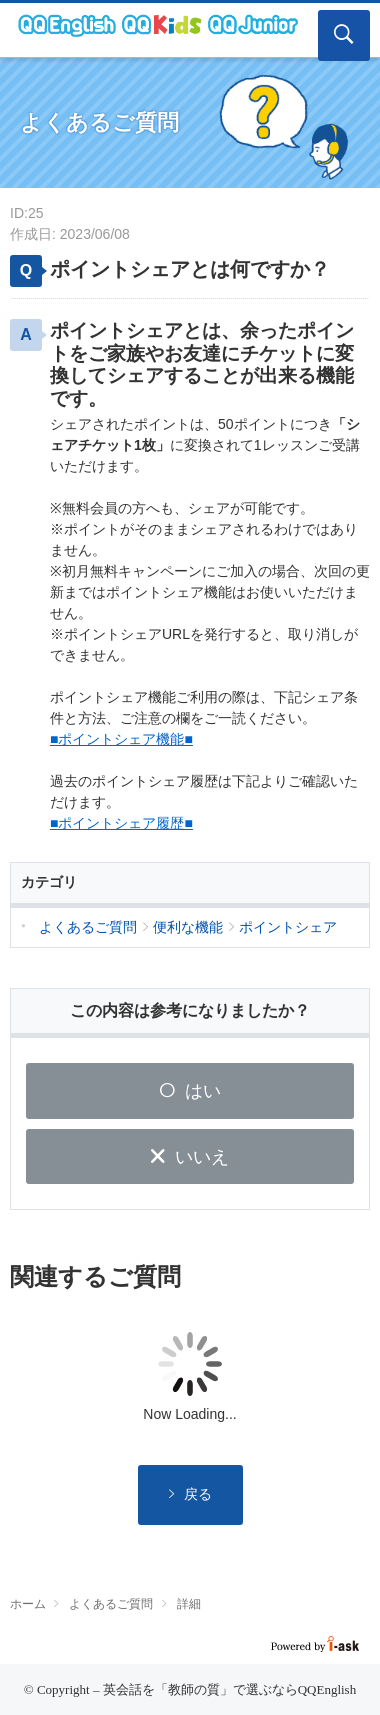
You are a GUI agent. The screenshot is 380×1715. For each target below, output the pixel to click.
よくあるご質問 (111, 1604)
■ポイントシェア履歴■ (121, 823)
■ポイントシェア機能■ (121, 739)
